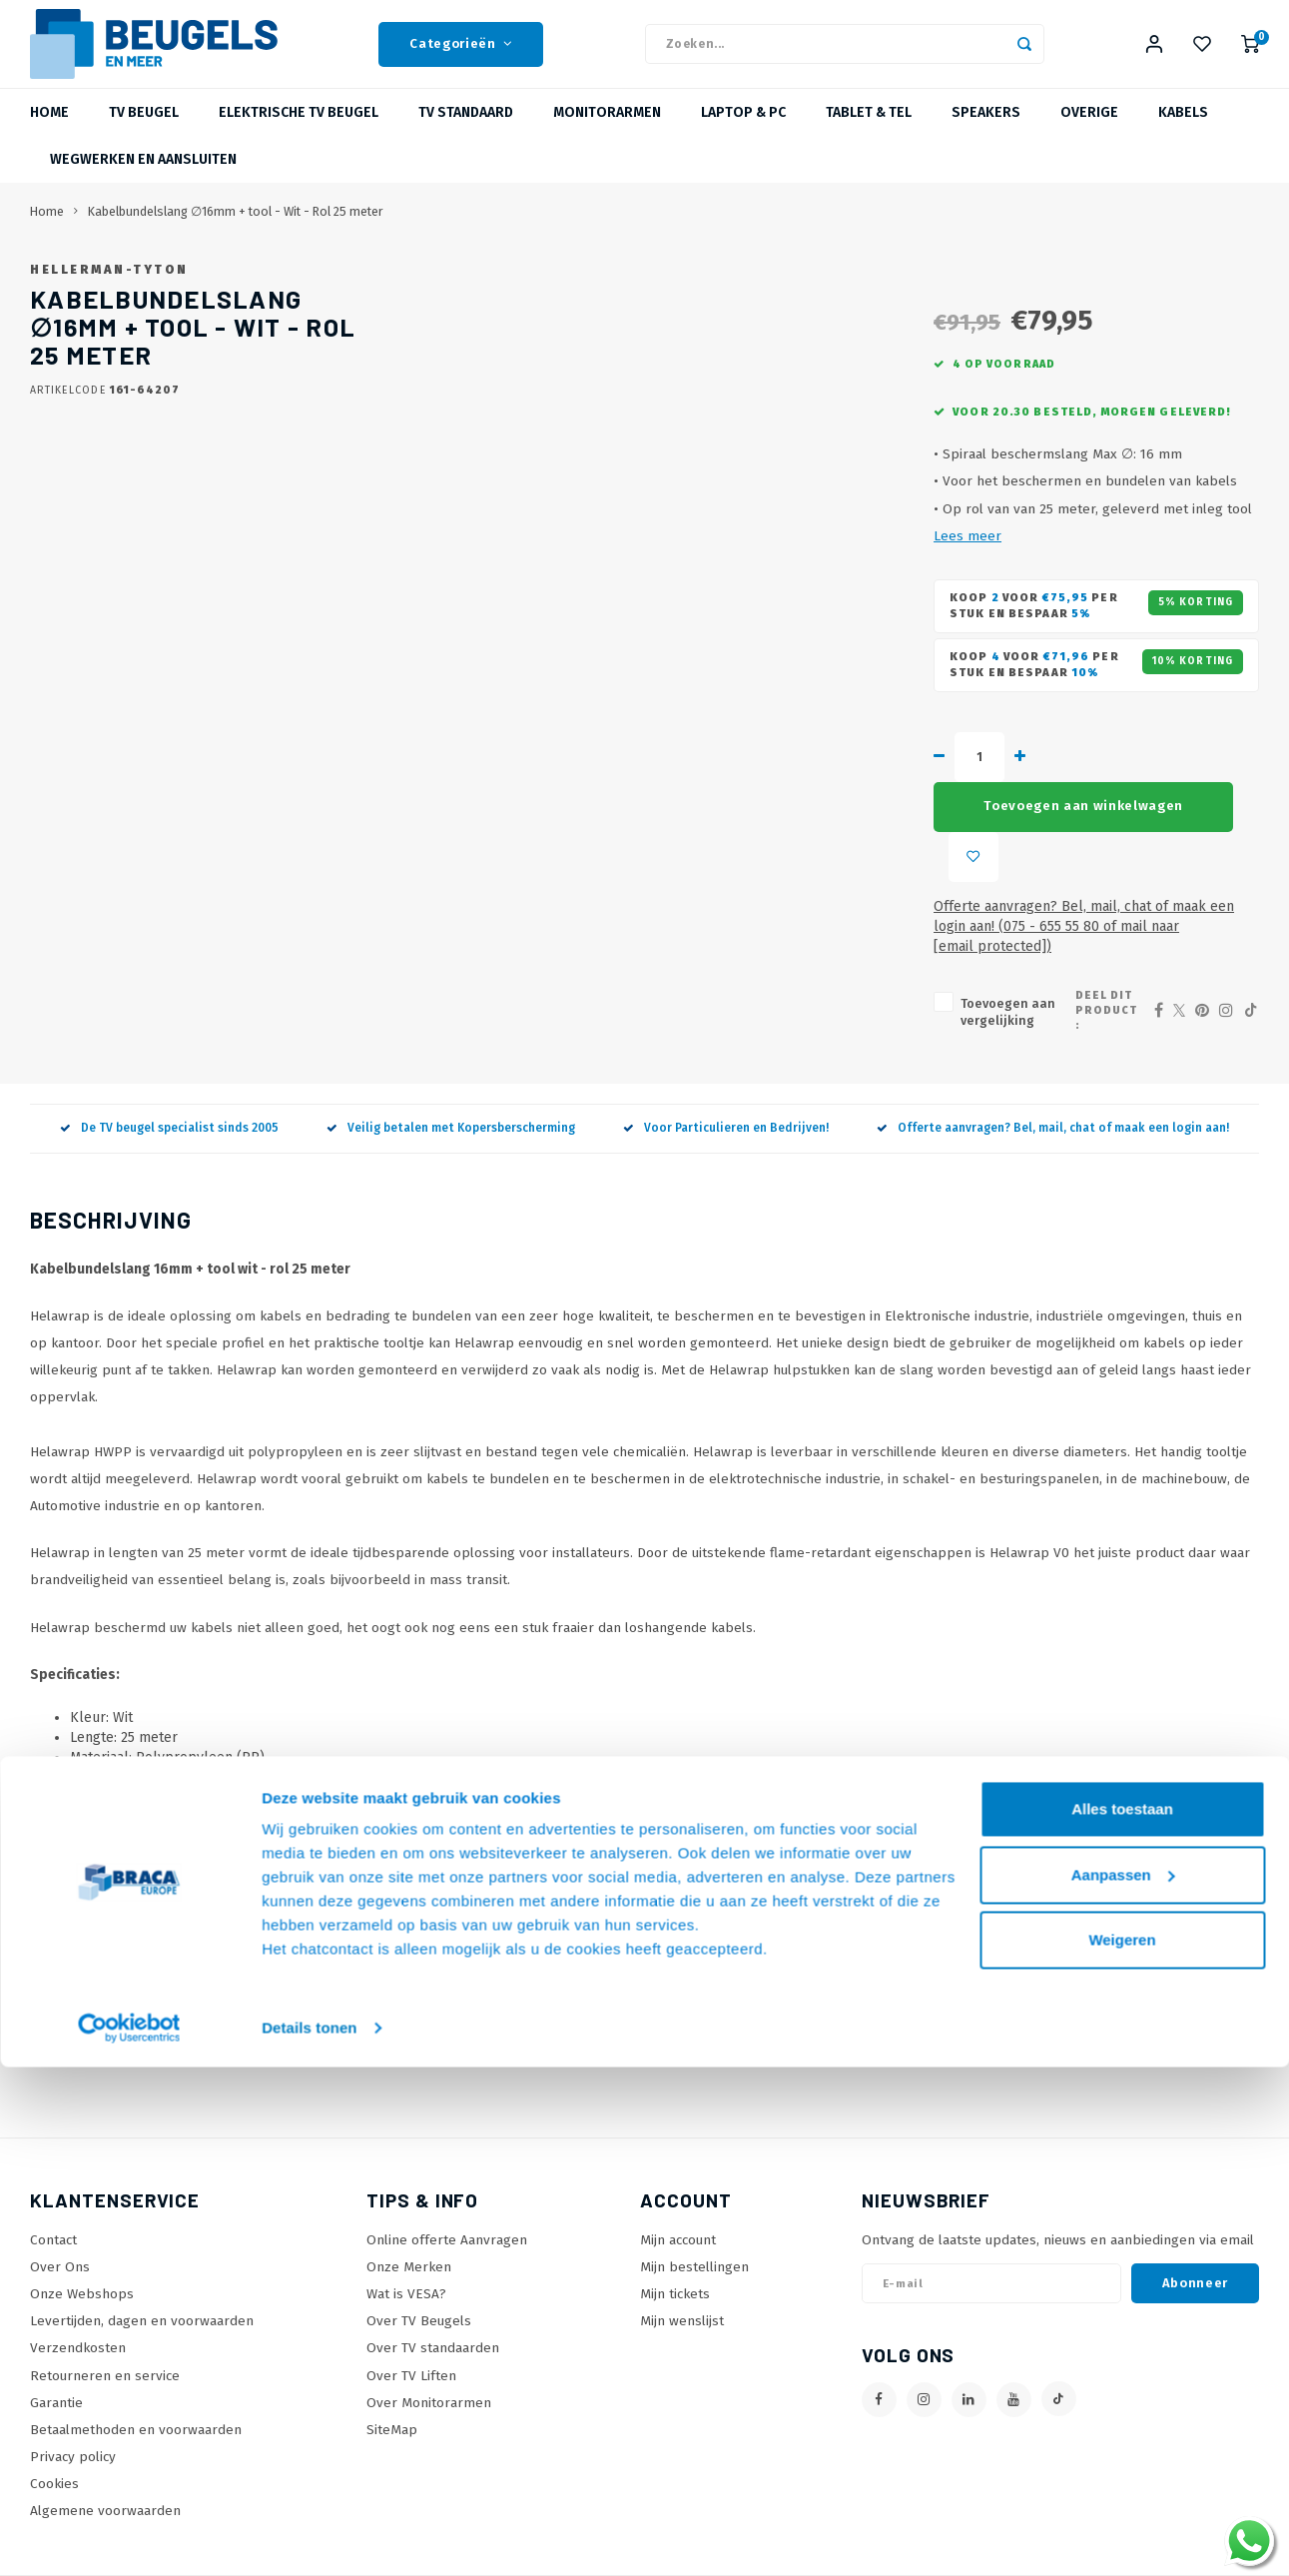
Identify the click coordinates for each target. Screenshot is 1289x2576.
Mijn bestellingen (694, 2199)
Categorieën (460, 55)
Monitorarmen (607, 134)
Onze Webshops (82, 2226)
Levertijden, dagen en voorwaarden (142, 2253)
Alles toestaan (1122, 2317)
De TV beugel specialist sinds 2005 (169, 1061)
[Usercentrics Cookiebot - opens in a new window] (129, 2537)
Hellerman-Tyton (658, 291)
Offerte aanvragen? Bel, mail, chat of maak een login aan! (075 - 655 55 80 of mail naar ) (915, 896)
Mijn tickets (675, 2226)
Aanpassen (1123, 2382)
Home (49, 134)
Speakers (986, 134)
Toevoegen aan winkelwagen (861, 846)
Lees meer (935, 639)
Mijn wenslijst (682, 2253)
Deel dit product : (1071, 951)
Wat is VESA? (406, 2226)
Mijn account (678, 2172)
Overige (1089, 134)
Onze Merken (408, 2199)
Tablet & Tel (869, 134)
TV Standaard (465, 134)
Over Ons (60, 2199)
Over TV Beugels (418, 2253)
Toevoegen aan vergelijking (692, 953)
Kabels (1183, 134)
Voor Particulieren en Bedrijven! (726, 1061)
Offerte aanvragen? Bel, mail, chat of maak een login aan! (1053, 1061)
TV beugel (144, 134)
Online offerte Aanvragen (446, 2172)
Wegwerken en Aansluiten (143, 181)
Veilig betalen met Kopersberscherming (450, 1061)
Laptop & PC (743, 134)
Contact (53, 2172)
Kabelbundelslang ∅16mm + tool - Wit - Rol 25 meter (235, 233)
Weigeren (1121, 2448)
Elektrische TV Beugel (298, 134)
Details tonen (309, 2536)
